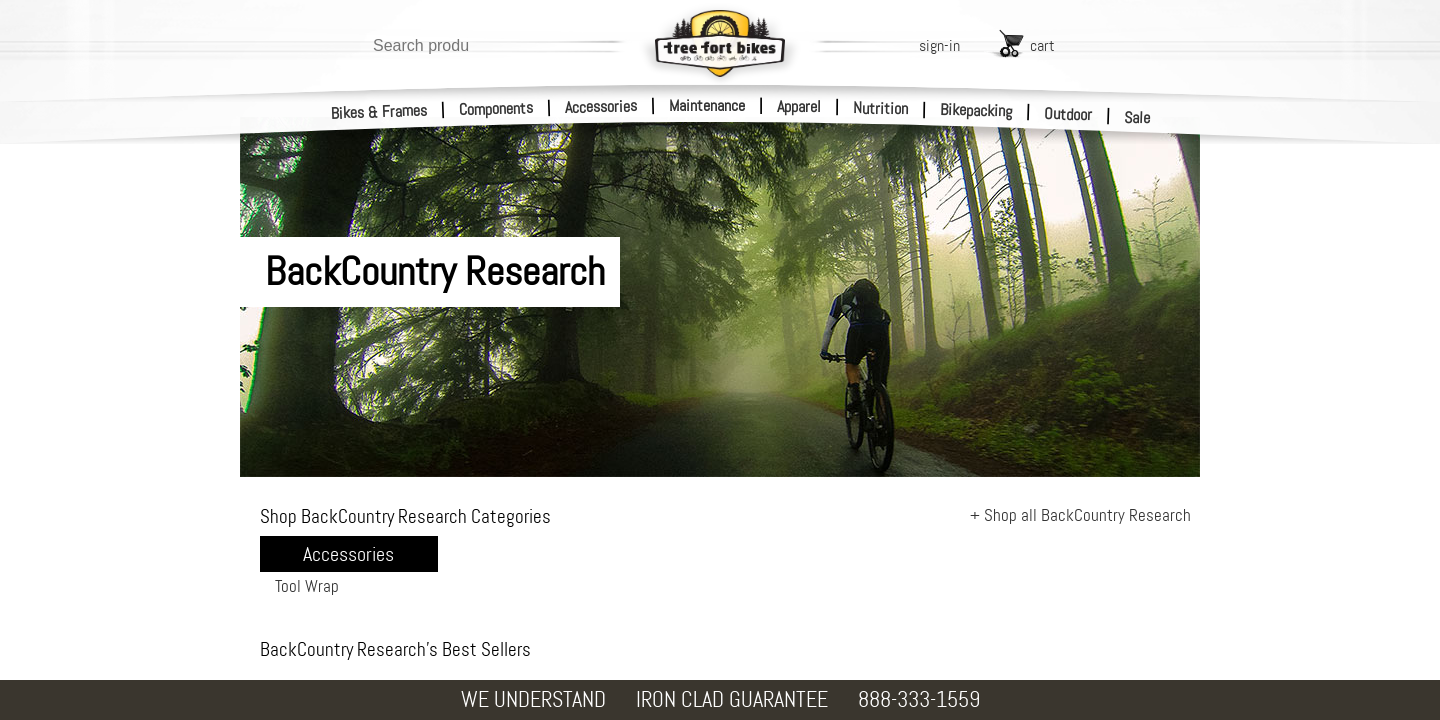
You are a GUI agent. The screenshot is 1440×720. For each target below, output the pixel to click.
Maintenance (707, 105)
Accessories (601, 106)
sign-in (939, 45)
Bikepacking (976, 110)
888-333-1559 (919, 699)
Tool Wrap (307, 586)
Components (496, 108)
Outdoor (1068, 114)
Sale (1137, 118)
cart (1042, 45)
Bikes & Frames (379, 112)
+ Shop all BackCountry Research (1080, 515)
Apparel (799, 106)
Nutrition (880, 108)
